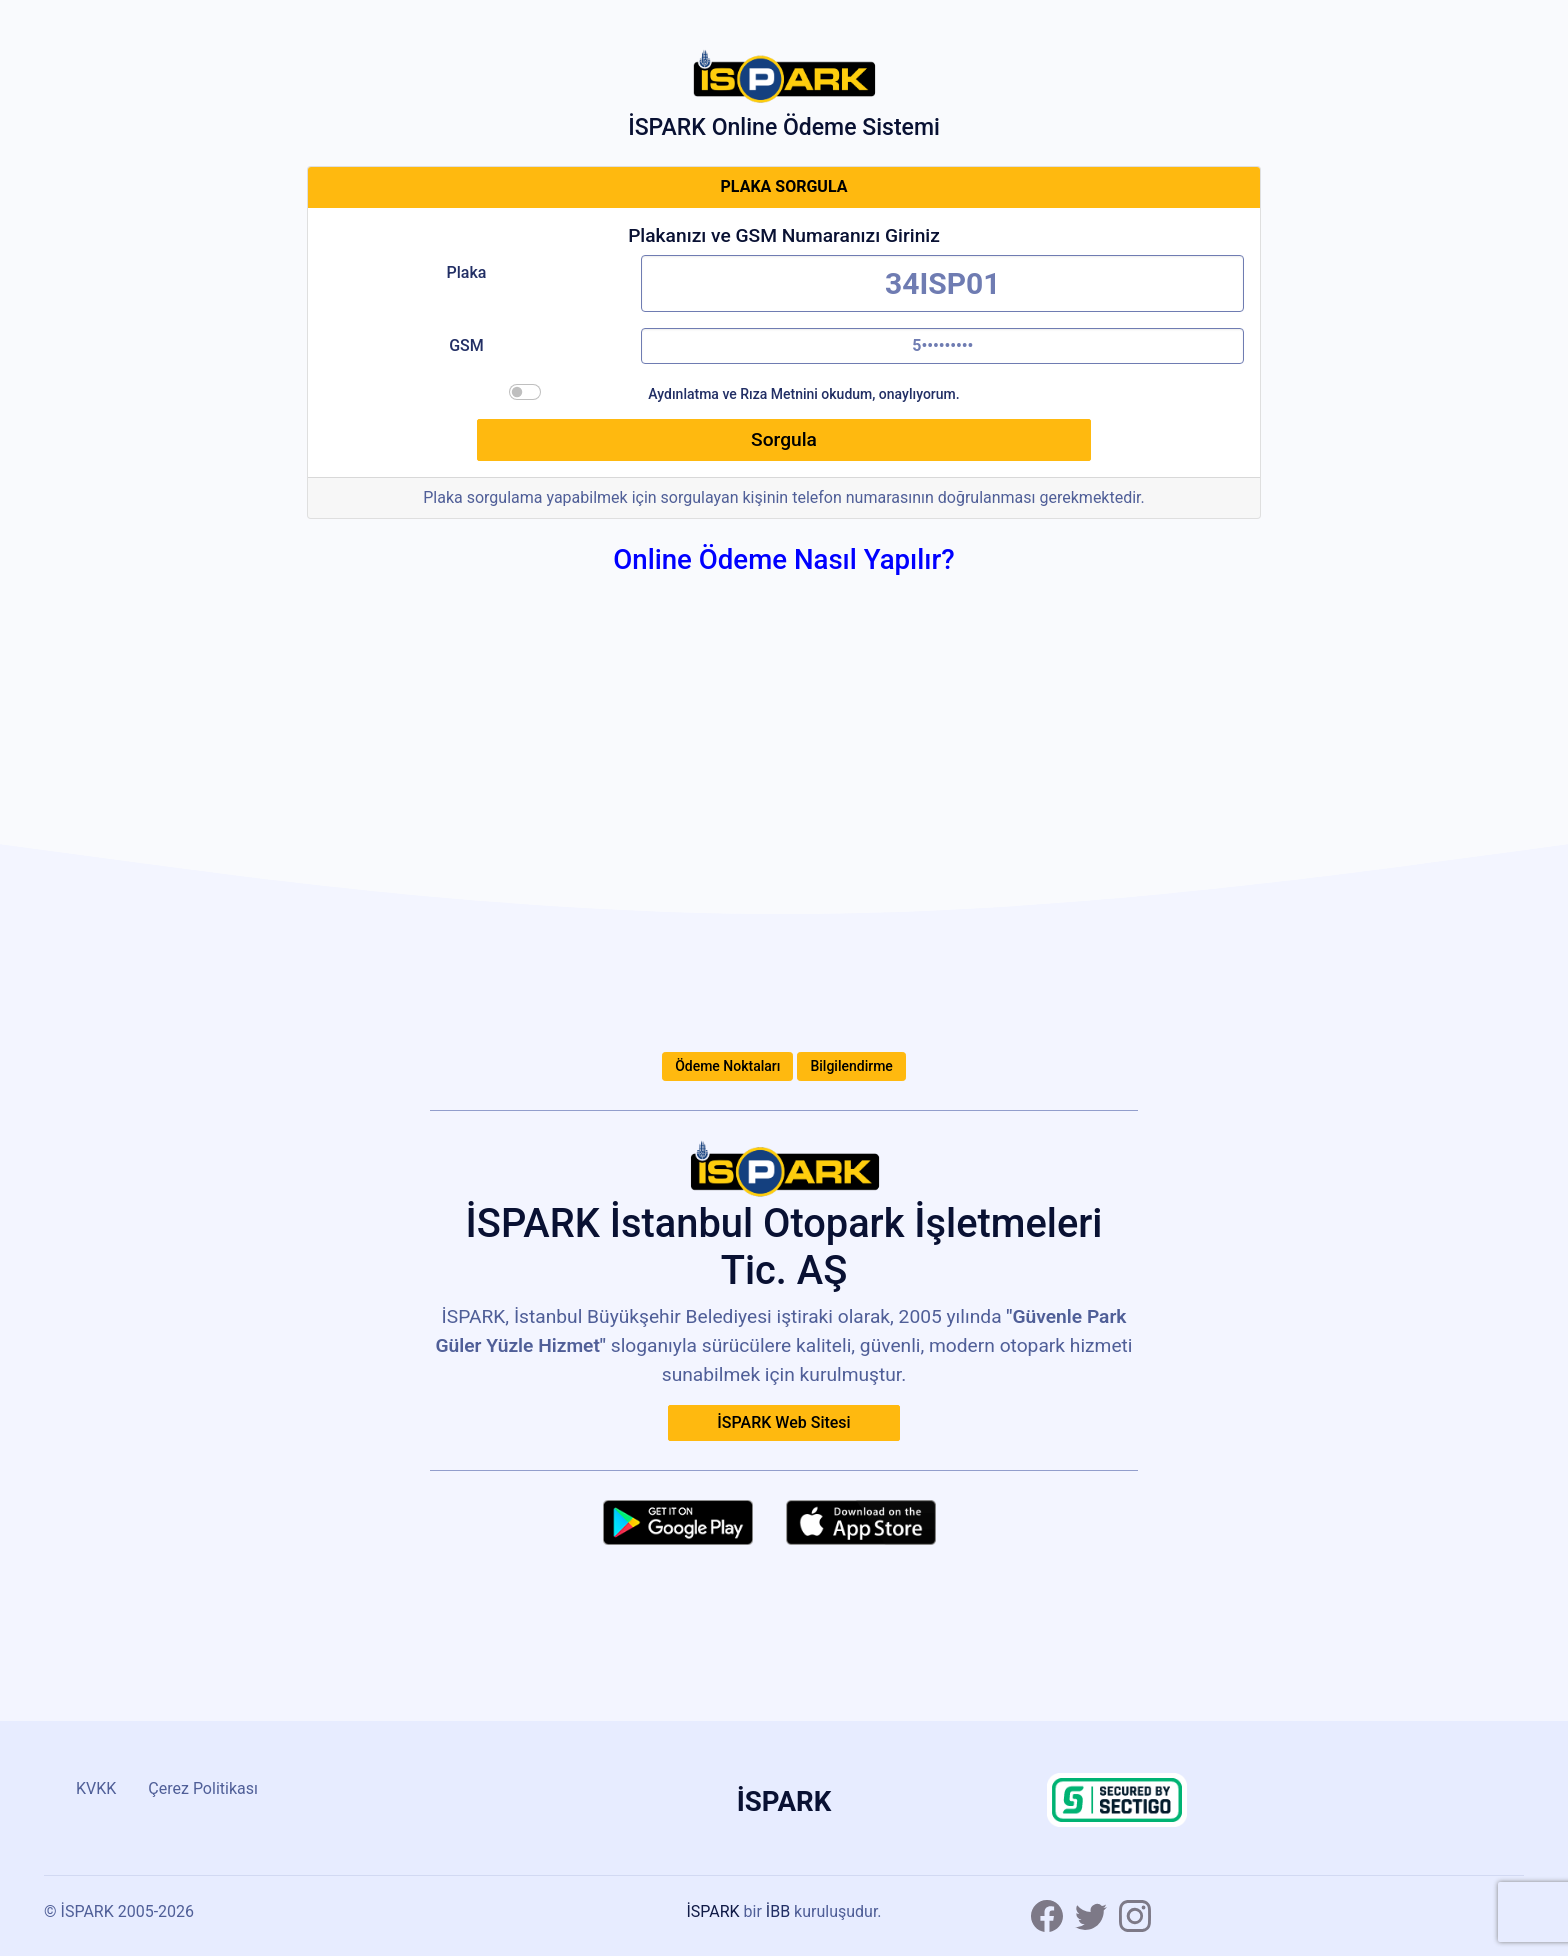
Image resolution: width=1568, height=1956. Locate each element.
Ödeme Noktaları (727, 1066)
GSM (466, 345)
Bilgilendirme (851, 1066)
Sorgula (784, 439)
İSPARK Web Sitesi (783, 1422)
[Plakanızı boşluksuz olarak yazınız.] (942, 283)
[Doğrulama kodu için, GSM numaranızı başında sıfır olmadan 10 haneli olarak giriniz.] (942, 346)
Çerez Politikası (203, 1788)
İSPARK (712, 1911)
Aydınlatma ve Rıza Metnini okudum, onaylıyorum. (803, 394)
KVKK (96, 1788)
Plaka (467, 272)
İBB (778, 1911)
